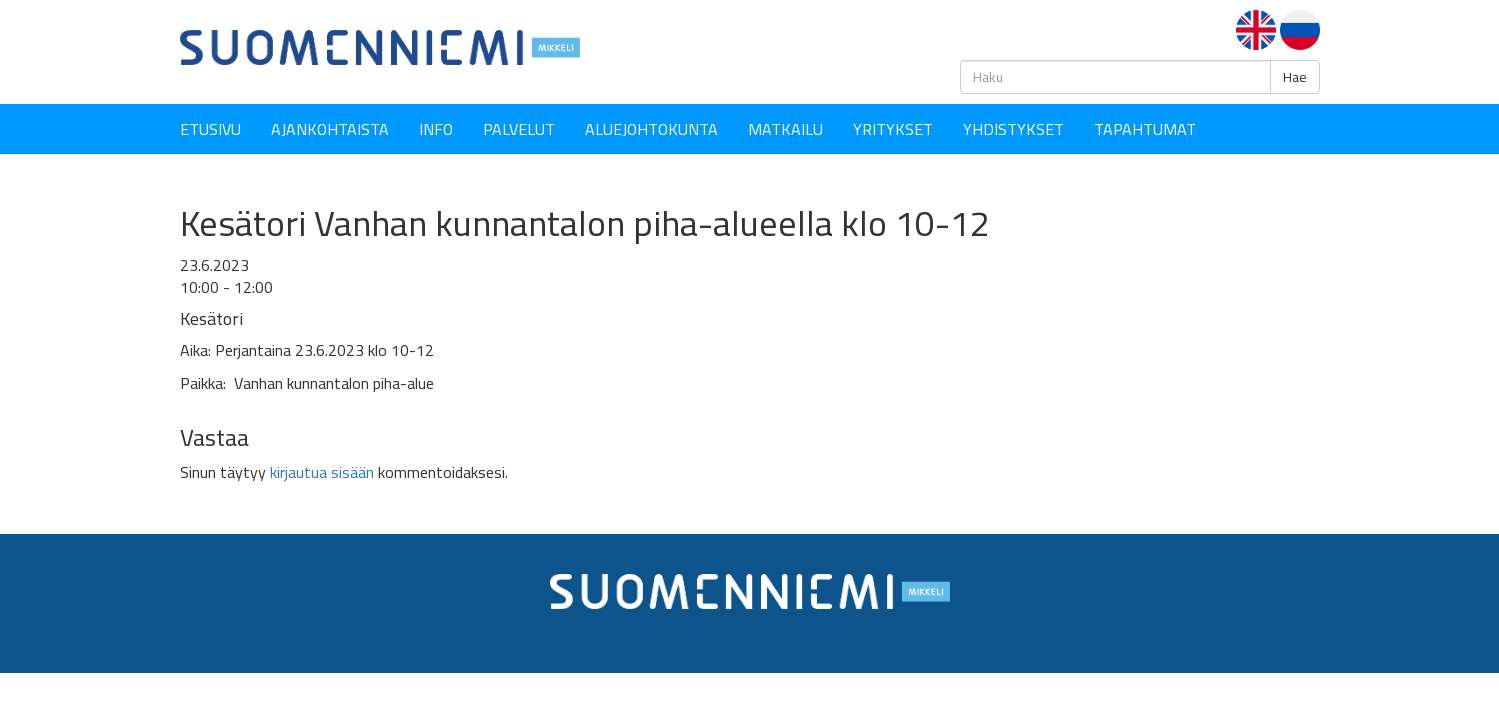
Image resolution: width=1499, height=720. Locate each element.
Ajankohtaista (330, 129)
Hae (1295, 77)
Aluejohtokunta (651, 129)
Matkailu (785, 129)
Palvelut (519, 129)
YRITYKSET (893, 129)
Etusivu (210, 129)
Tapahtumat (1145, 129)
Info (436, 129)
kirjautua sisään (322, 472)
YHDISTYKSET (1013, 129)
